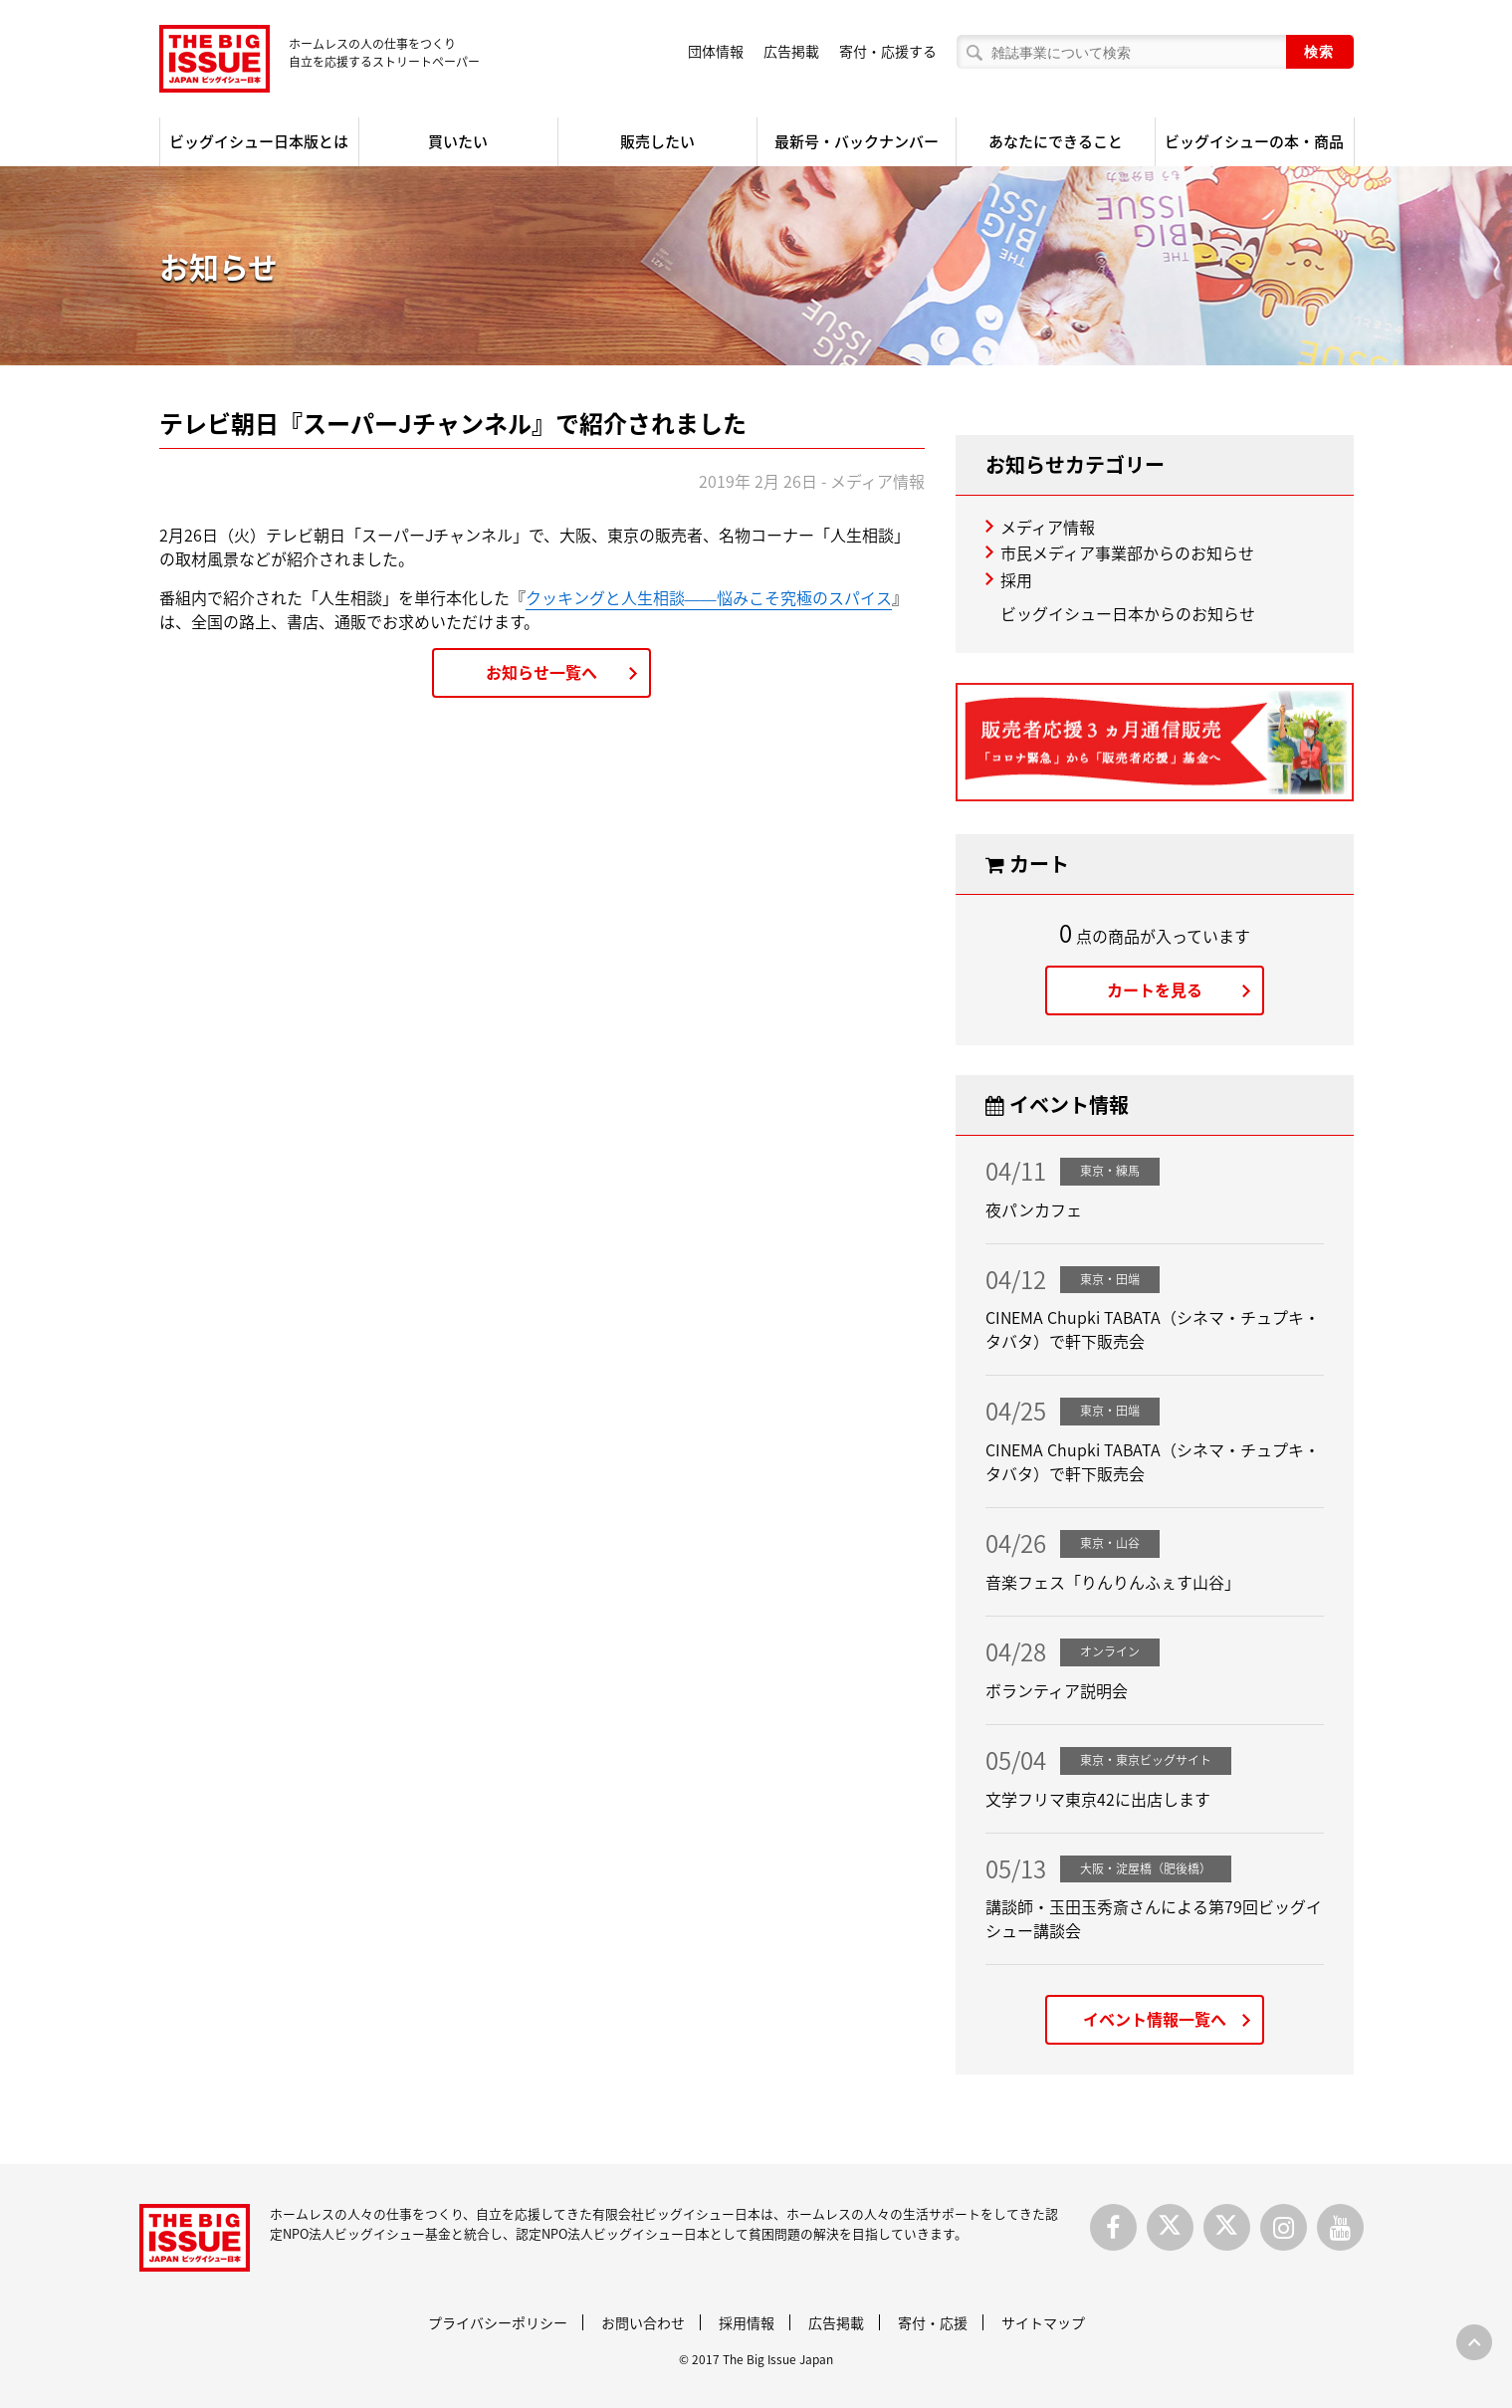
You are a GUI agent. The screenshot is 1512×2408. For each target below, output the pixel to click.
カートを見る (1154, 989)
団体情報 (716, 51)
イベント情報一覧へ (1154, 2019)
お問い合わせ (643, 2322)
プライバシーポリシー (497, 2322)
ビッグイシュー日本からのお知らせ (1127, 613)
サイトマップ (1043, 2322)
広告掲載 (791, 51)
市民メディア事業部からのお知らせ (1127, 552)
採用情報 (746, 2322)
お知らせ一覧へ (541, 672)
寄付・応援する (888, 51)
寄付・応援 (933, 2322)
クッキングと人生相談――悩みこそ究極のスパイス (709, 597)
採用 (1016, 579)
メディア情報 (1047, 527)
